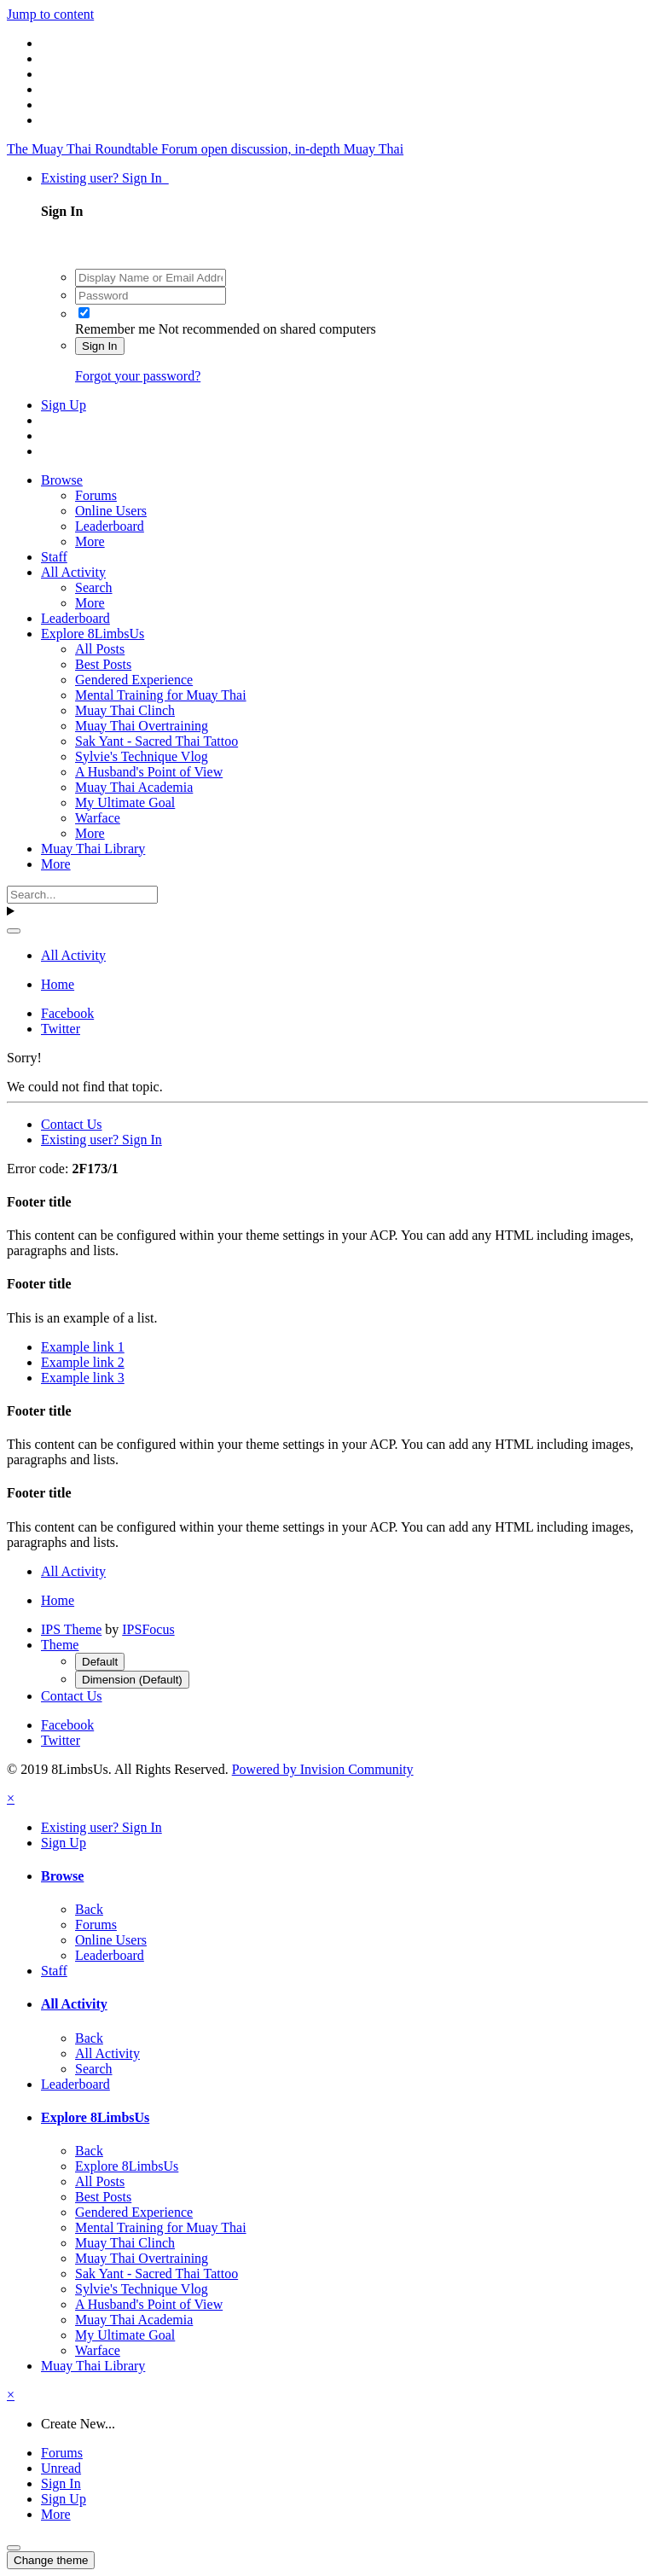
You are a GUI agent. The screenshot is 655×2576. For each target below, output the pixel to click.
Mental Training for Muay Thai (160, 695)
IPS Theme (71, 1629)
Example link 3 (83, 1377)
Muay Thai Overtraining (141, 725)
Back (89, 1909)
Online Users (111, 510)
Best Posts (103, 664)
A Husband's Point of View (149, 772)
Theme (59, 1644)
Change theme (51, 2560)
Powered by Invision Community (323, 1769)
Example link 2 (83, 1362)
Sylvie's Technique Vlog (141, 756)
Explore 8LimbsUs (92, 633)
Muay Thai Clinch (125, 710)
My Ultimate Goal (125, 802)
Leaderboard (109, 526)
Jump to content (50, 14)
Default (100, 1661)
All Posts (100, 649)
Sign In (100, 346)
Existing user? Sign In (105, 178)
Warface (97, 818)
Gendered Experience (134, 679)
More (90, 541)
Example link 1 (83, 1347)
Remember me (115, 329)
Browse (62, 480)
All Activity (73, 572)
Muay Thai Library (93, 848)
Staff (54, 557)
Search (94, 587)
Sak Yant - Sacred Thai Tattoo (156, 741)
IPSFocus (148, 1629)
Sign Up (63, 405)
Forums (96, 495)
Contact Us (71, 1124)
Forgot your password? (137, 376)
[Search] (82, 895)
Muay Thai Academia (134, 787)
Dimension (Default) (132, 1679)
